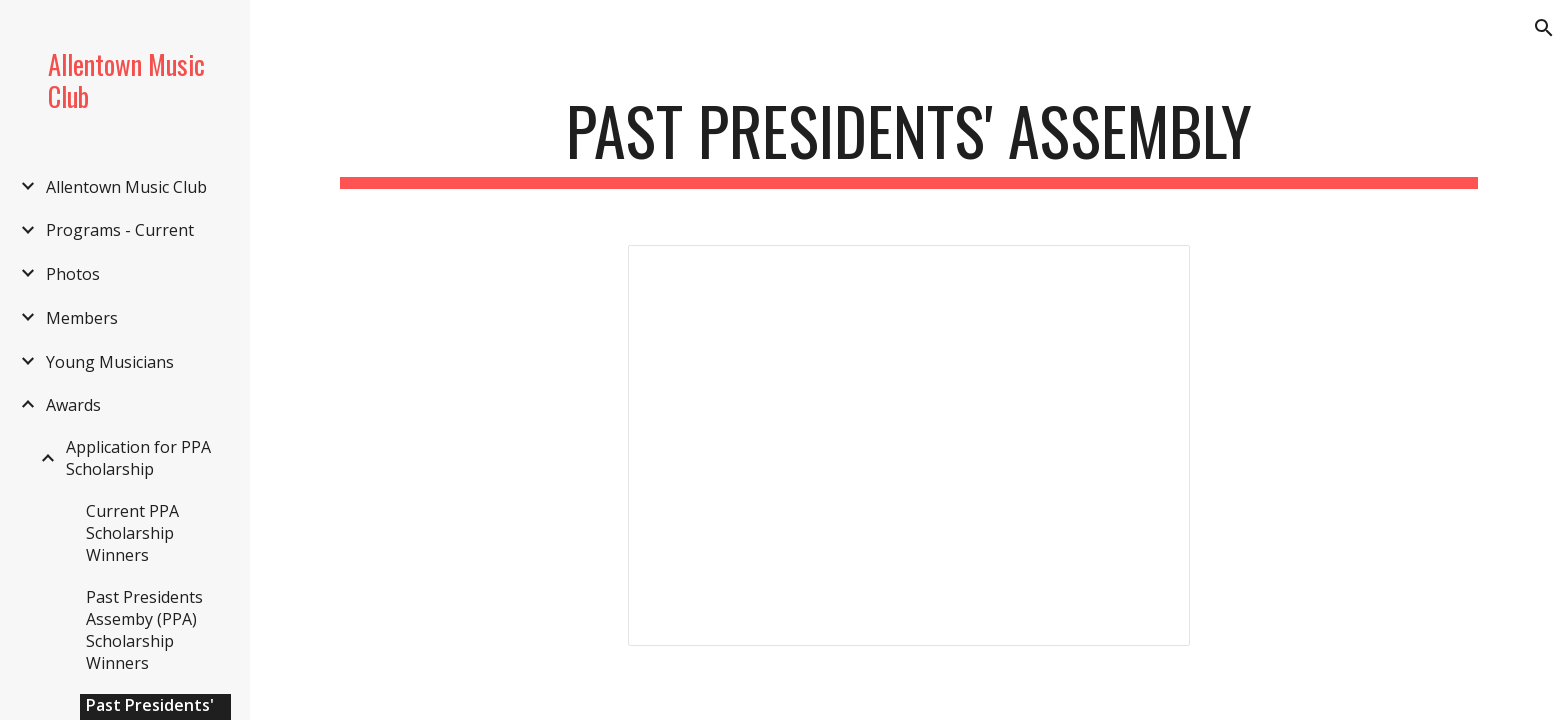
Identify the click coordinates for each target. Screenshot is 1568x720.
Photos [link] (73, 274)
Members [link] (82, 318)
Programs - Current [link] (120, 230)
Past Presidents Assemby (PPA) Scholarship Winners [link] (144, 630)
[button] (1544, 28)
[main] (909, 140)
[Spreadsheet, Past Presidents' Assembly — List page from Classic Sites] (909, 445)
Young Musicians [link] (110, 362)
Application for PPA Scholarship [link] (138, 458)
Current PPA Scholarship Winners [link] (132, 533)
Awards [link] (73, 405)
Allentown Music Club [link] (126, 187)
